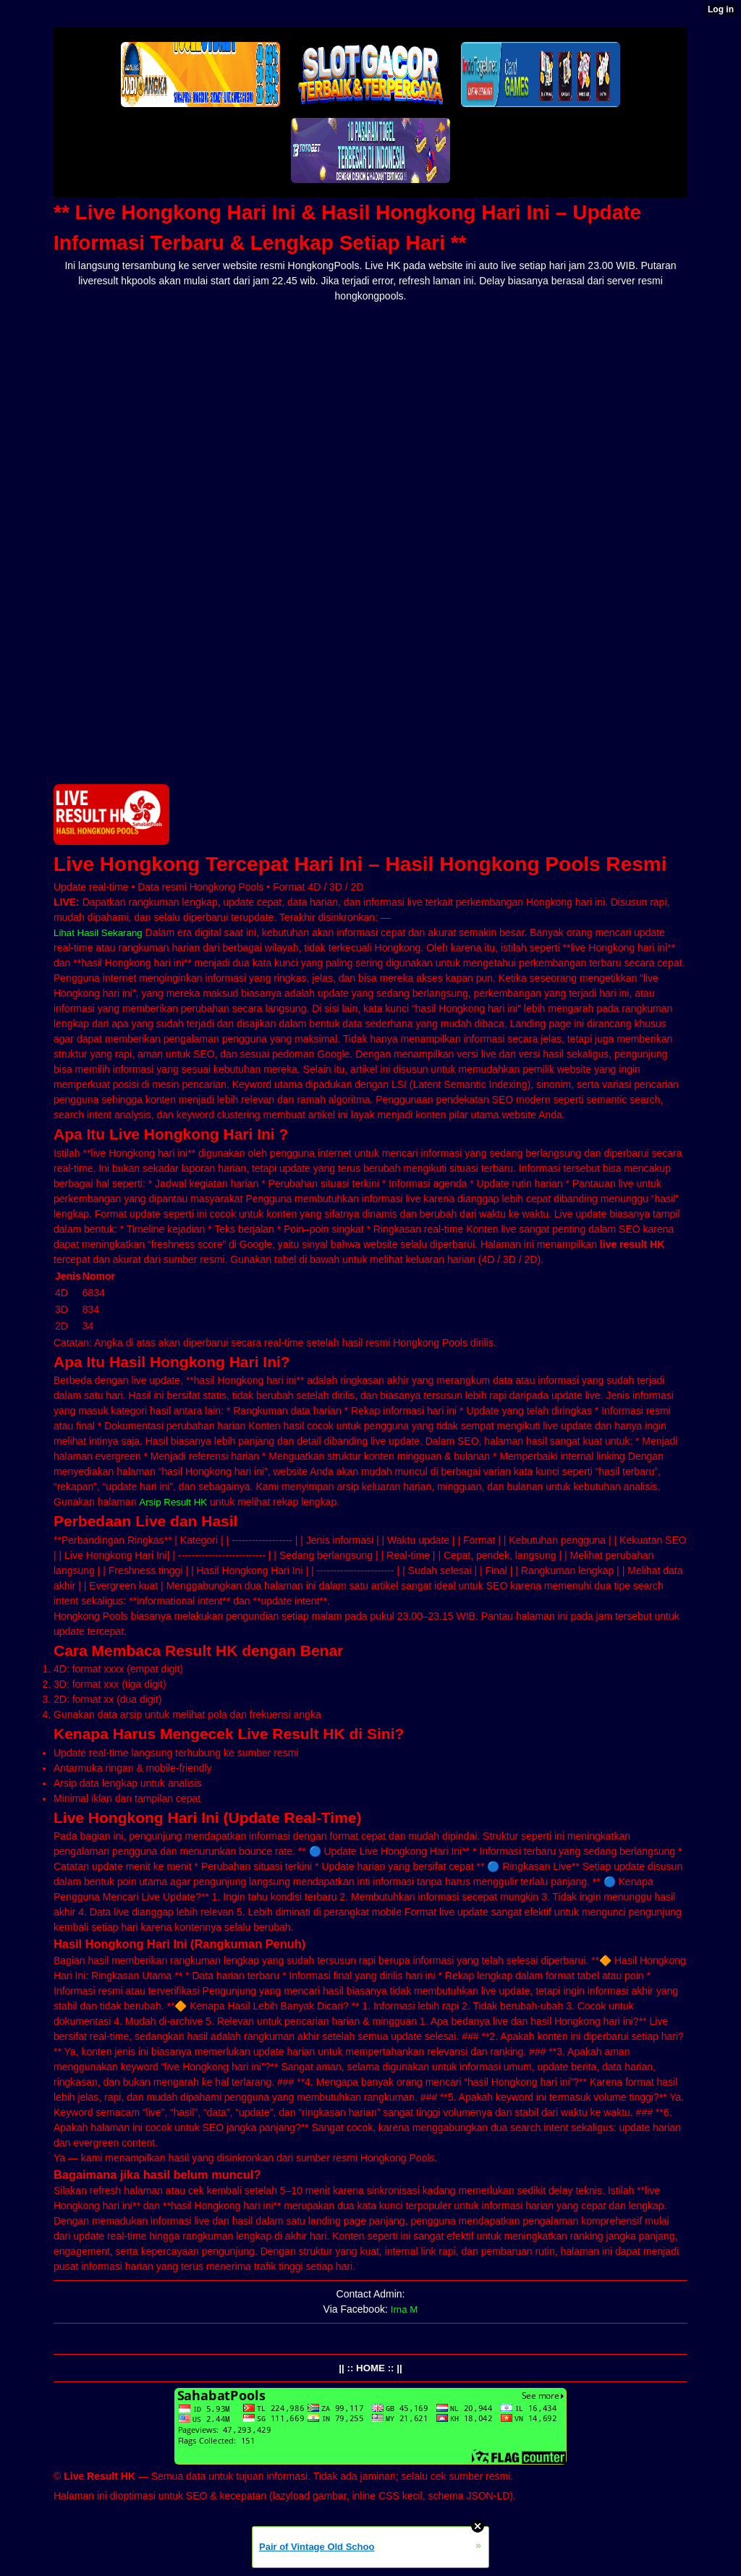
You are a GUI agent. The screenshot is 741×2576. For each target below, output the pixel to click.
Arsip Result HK (175, 1502)
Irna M (404, 2309)
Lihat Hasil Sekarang (100, 932)
